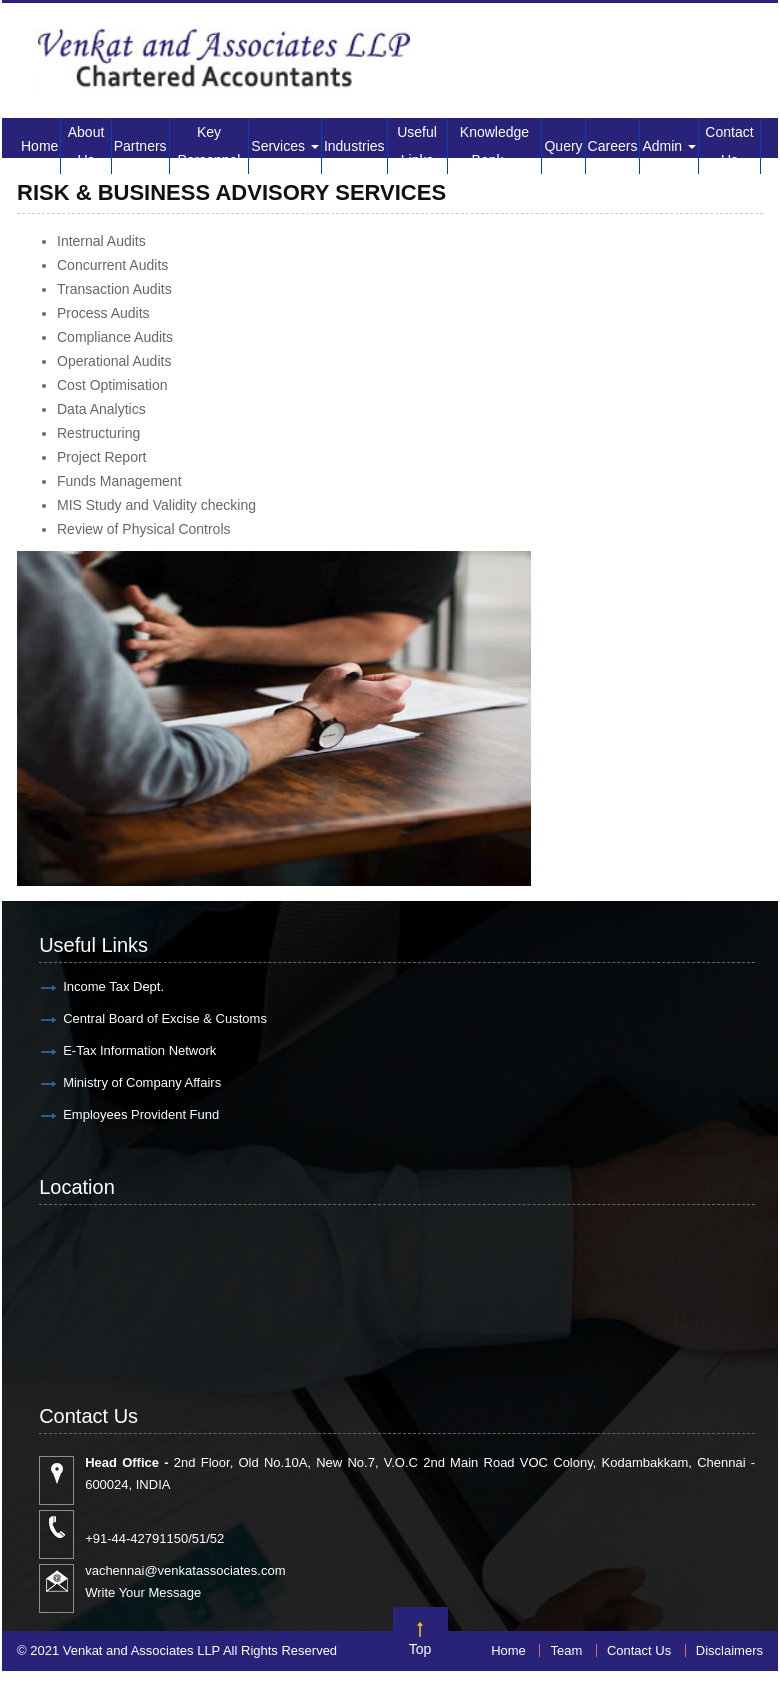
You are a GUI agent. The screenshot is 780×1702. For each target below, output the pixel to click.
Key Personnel (208, 146)
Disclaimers (729, 1650)
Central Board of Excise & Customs (165, 1018)
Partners (140, 146)
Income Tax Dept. (113, 986)
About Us (86, 146)
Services (285, 146)
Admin (669, 146)
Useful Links (417, 146)
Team (566, 1650)
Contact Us (729, 146)
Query (563, 146)
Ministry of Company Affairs (142, 1082)
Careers (613, 146)
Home (39, 146)
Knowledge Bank (494, 146)
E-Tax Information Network (139, 1050)
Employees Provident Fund (141, 1114)
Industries (354, 146)
